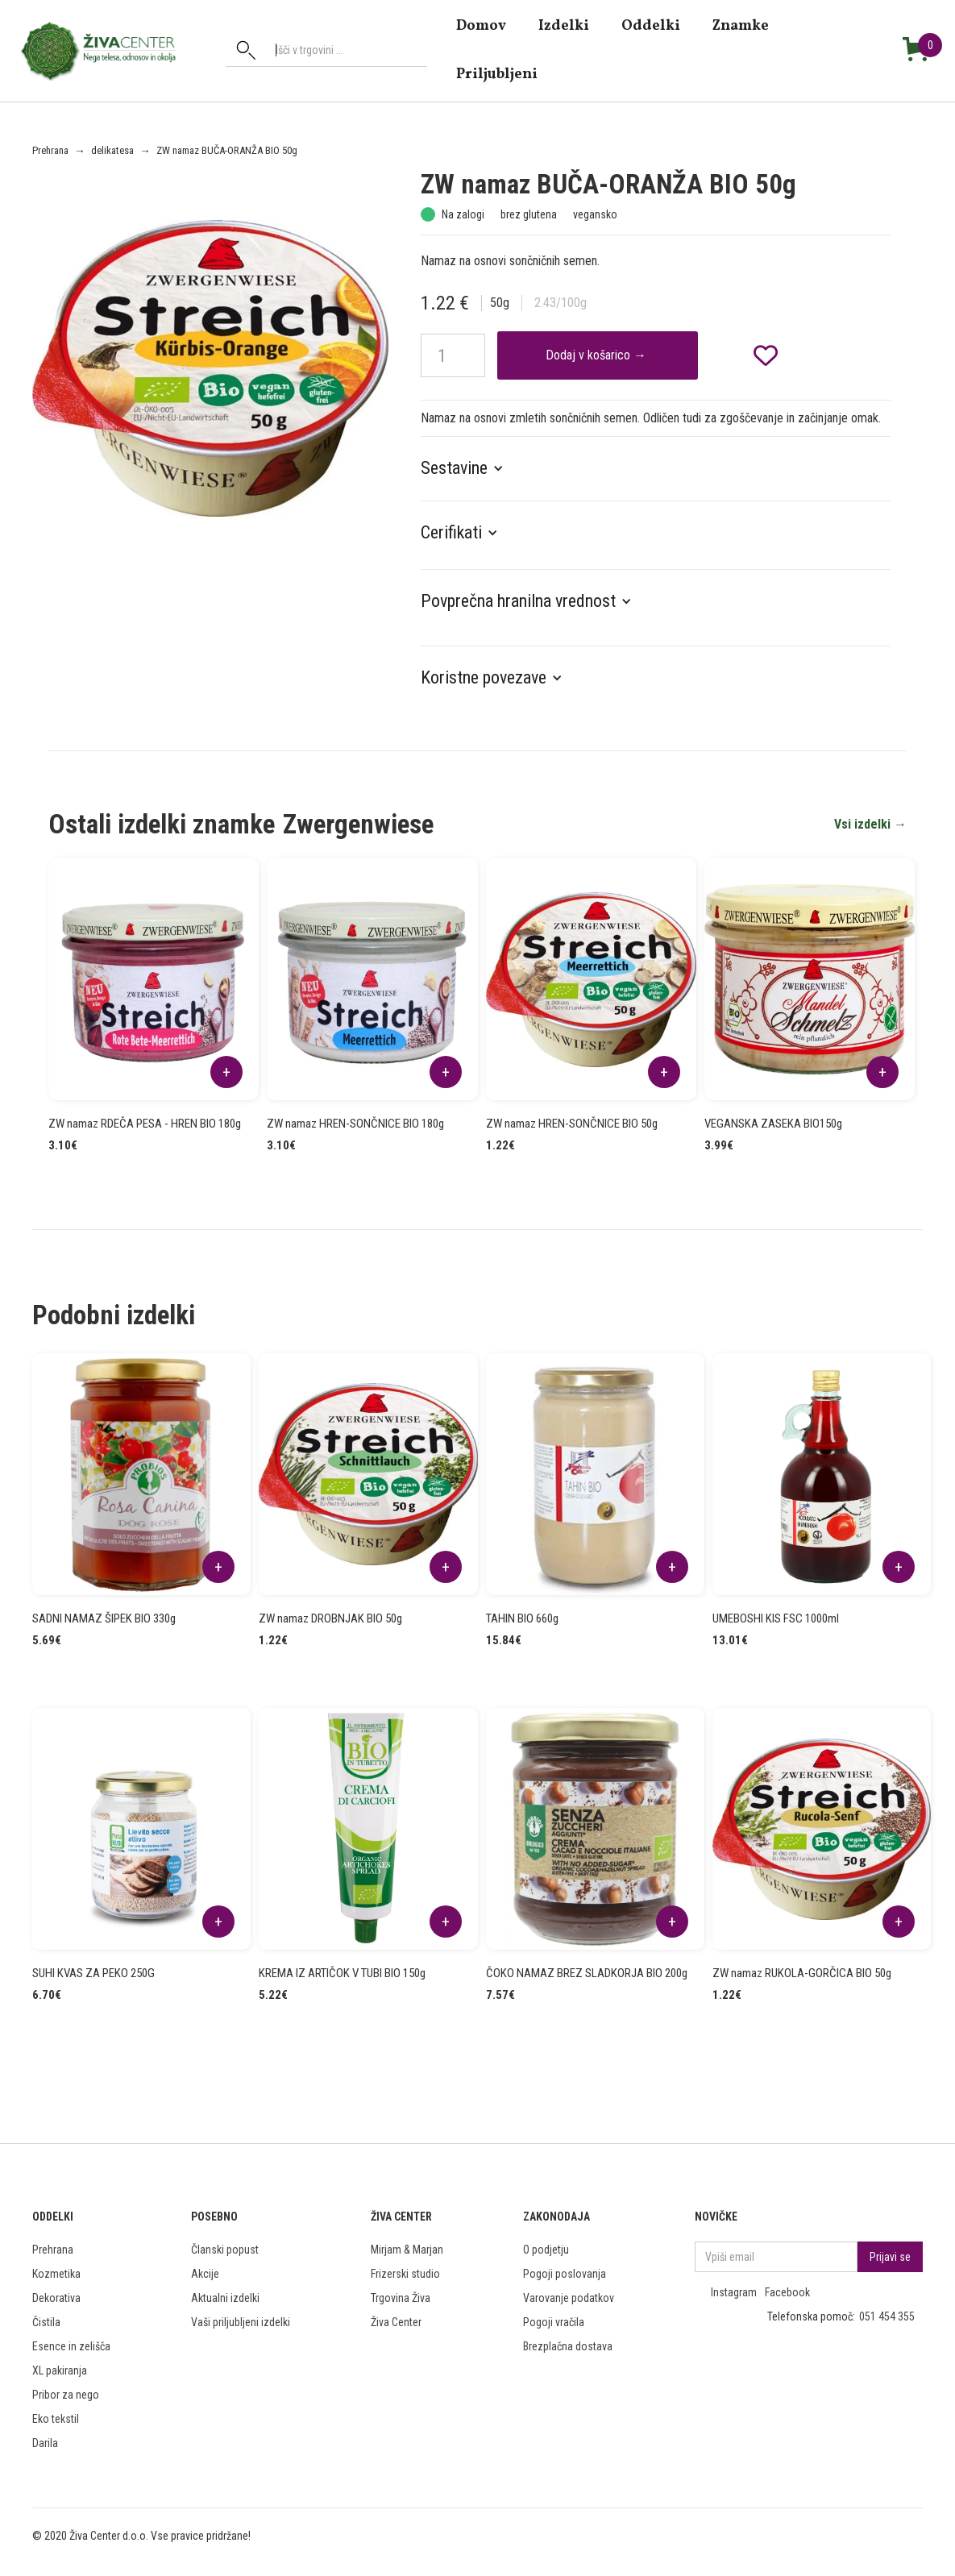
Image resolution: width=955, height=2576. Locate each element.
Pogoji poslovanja (564, 2273)
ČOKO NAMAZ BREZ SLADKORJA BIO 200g (586, 1973)
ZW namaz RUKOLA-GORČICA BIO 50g (801, 1973)
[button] (470, 468)
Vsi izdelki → (870, 824)
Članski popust (225, 2249)
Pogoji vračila (553, 2322)
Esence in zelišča (71, 2346)
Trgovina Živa (400, 2297)
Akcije (205, 2273)
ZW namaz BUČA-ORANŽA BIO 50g (226, 150)
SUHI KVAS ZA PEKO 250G (93, 1973)
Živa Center (396, 2322)
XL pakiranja (59, 2370)
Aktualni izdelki (225, 2297)
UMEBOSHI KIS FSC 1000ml (775, 1618)
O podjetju (546, 2249)
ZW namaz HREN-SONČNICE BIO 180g (355, 1123)
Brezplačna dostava (567, 2346)
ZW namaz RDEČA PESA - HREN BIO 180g (144, 1123)
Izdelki (563, 25)
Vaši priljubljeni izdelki (240, 2322)
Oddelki (650, 25)
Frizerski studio (405, 2273)
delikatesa (112, 150)
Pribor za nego (65, 2394)
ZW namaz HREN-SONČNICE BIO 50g (572, 1123)
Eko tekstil (55, 2418)
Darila (45, 2443)
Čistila (46, 2322)
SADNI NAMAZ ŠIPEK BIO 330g (104, 1618)
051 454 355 (887, 2316)
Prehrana (50, 150)
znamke (740, 25)
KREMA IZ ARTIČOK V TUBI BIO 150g (342, 1973)
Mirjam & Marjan (407, 2249)
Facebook (787, 2292)
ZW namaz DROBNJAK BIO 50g (330, 1618)
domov (481, 25)
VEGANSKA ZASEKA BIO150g (773, 1123)
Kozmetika (56, 2273)
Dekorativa (56, 2297)
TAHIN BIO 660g (522, 1618)
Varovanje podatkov (568, 2297)
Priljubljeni (497, 73)
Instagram (734, 2292)
